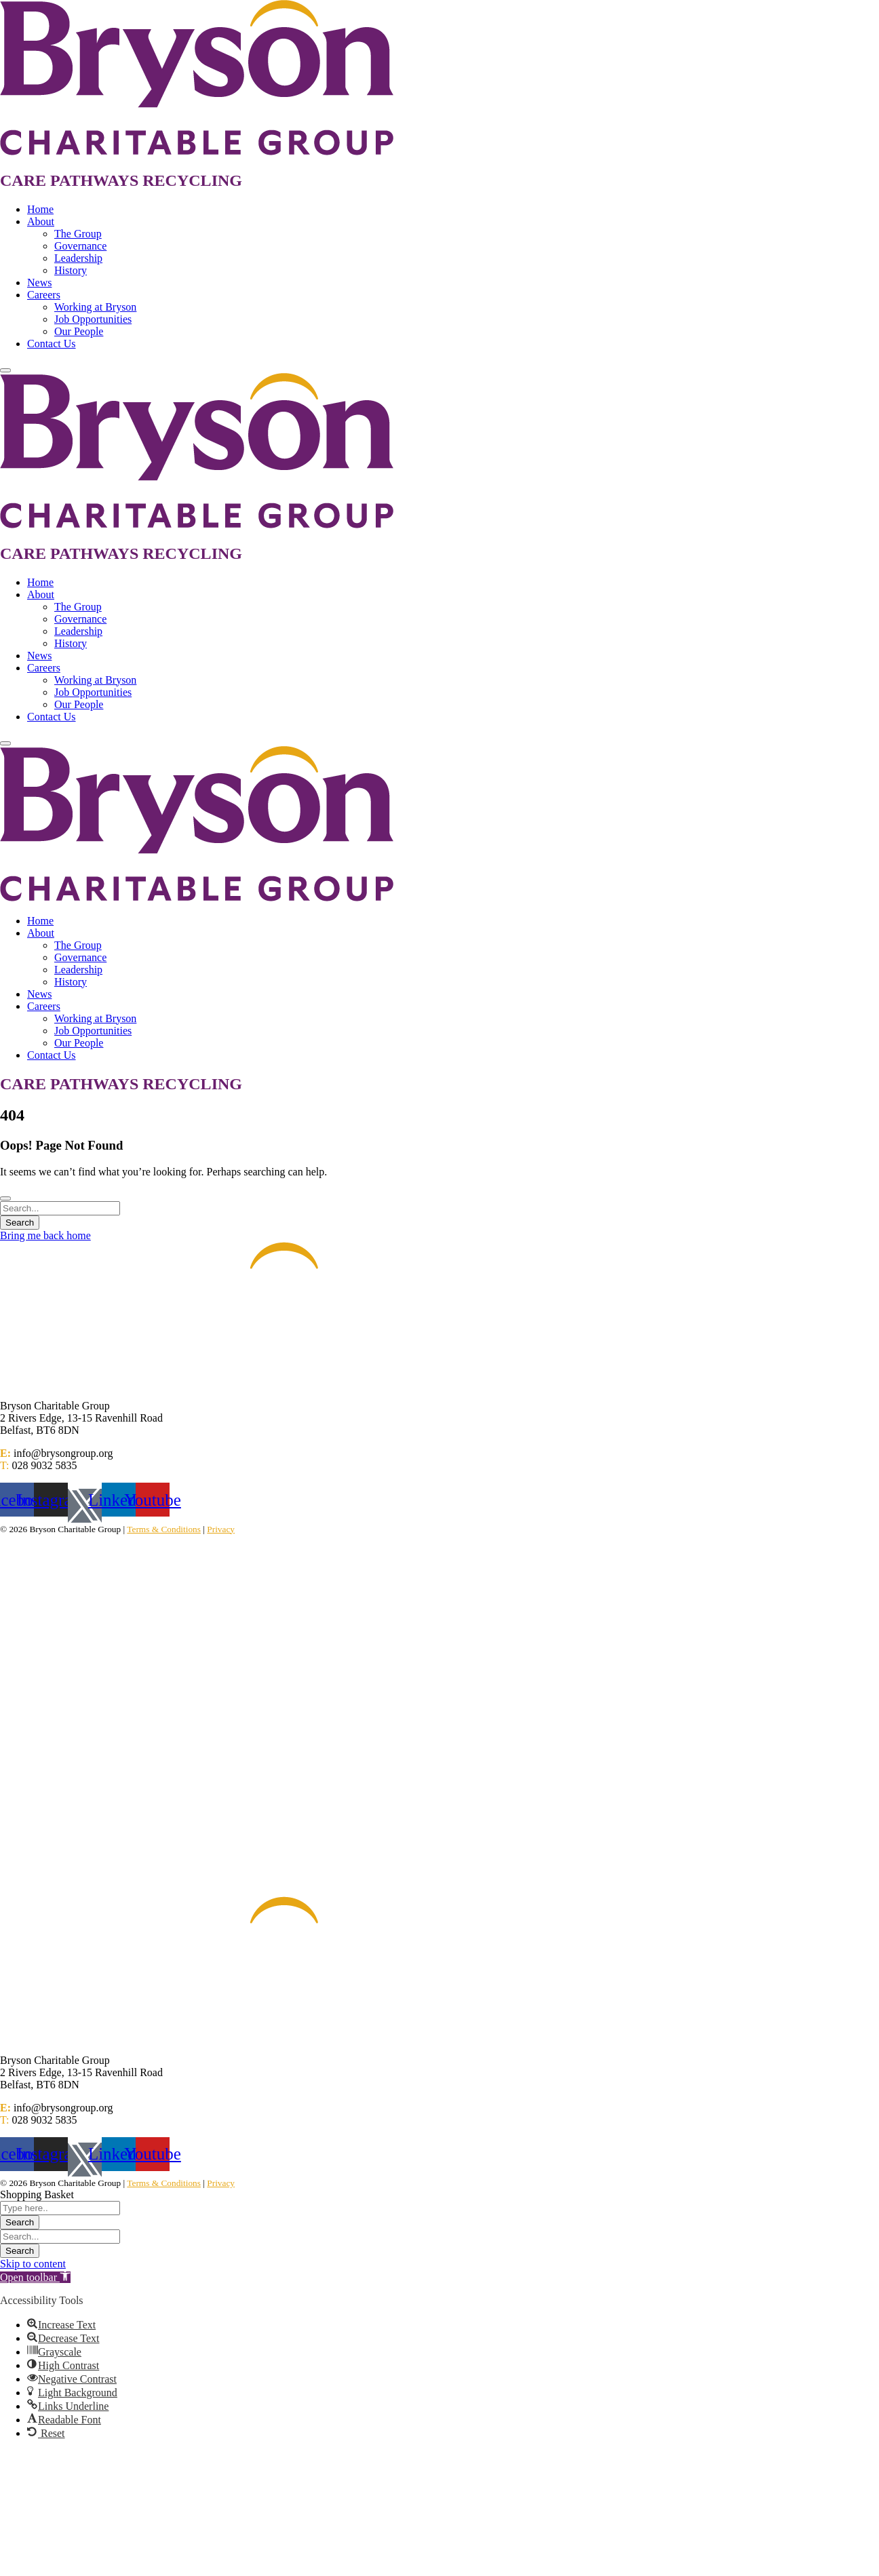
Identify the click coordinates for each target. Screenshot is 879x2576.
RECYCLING (192, 180)
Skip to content (33, 2263)
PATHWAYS (94, 180)
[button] (35, 2277)
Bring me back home (45, 1235)
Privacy (221, 1529)
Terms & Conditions (164, 1529)
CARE (25, 180)
